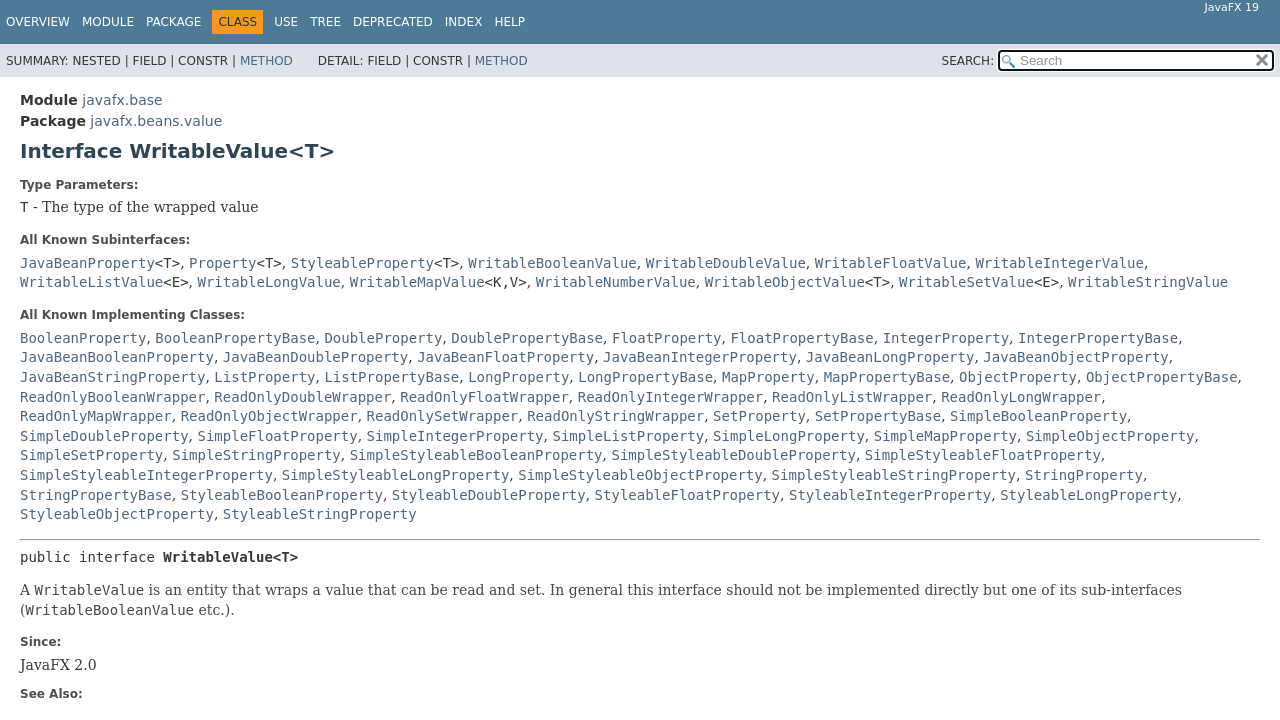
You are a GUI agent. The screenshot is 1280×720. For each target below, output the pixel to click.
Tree (325, 22)
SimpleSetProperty (91, 455)
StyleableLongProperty (1088, 495)
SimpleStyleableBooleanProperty (476, 455)
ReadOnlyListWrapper (852, 397)
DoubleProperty (383, 338)
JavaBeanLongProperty (890, 357)
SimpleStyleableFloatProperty (983, 455)
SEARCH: (968, 61)
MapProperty (768, 377)
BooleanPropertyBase (235, 338)
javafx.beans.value (156, 121)
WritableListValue (91, 282)
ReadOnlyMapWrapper (96, 416)
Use (286, 22)
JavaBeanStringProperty (112, 377)
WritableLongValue (269, 282)
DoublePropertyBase (527, 338)
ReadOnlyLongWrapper (1021, 397)
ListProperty (264, 377)
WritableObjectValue (785, 282)
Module (108, 22)
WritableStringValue (1148, 282)
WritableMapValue (417, 282)
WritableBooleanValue (552, 263)
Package (173, 22)
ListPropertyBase (391, 377)
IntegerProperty (946, 338)
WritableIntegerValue (1059, 263)
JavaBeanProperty (87, 263)
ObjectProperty (1018, 377)
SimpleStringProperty (256, 455)
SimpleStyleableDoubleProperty (733, 455)
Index (464, 22)
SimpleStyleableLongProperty (396, 475)
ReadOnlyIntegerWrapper (670, 397)
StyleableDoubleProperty (489, 495)
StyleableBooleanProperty (282, 495)
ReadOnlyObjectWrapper (269, 416)
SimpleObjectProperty (1110, 436)
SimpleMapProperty (945, 436)
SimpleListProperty (628, 436)
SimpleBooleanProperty (1038, 416)
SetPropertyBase (878, 416)
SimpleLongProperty (789, 436)
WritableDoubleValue (726, 263)
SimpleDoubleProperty (104, 436)
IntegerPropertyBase (1098, 338)
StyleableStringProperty (320, 514)
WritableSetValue (966, 282)
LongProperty (518, 377)
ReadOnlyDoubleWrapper (302, 397)
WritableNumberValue (616, 282)
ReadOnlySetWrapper (443, 416)
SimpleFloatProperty (277, 436)
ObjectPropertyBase (1162, 377)
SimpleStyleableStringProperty (894, 475)
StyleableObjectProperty (117, 514)
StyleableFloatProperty (687, 495)
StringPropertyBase (96, 495)
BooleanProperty (83, 338)
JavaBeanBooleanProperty (117, 357)
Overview (38, 22)
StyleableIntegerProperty (890, 495)
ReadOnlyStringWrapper (615, 416)
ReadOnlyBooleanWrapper (112, 397)
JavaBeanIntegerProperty (700, 357)
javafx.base (122, 100)
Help (509, 22)
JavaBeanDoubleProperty (315, 357)
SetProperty (759, 416)
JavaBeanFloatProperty (505, 357)
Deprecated (393, 22)
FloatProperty (667, 338)
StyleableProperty (362, 263)
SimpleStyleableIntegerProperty (146, 475)
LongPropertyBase (645, 377)
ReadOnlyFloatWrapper (484, 397)
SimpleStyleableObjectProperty (640, 475)
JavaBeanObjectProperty (1075, 357)
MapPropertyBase (887, 377)
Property (222, 263)
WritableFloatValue (891, 263)
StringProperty (1084, 475)
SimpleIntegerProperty (455, 436)
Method (266, 61)
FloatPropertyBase (801, 338)
